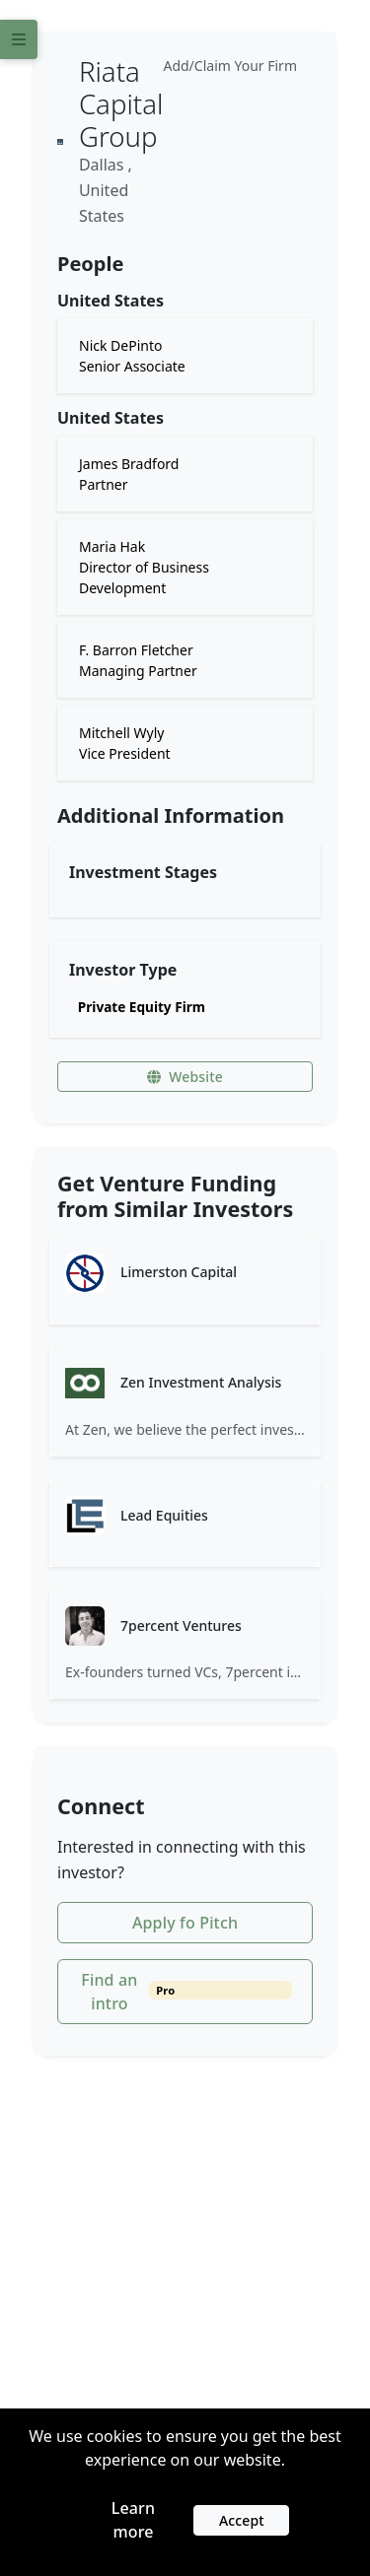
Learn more (133, 2519)
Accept (241, 2520)
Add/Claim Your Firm (230, 65)
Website (185, 1076)
